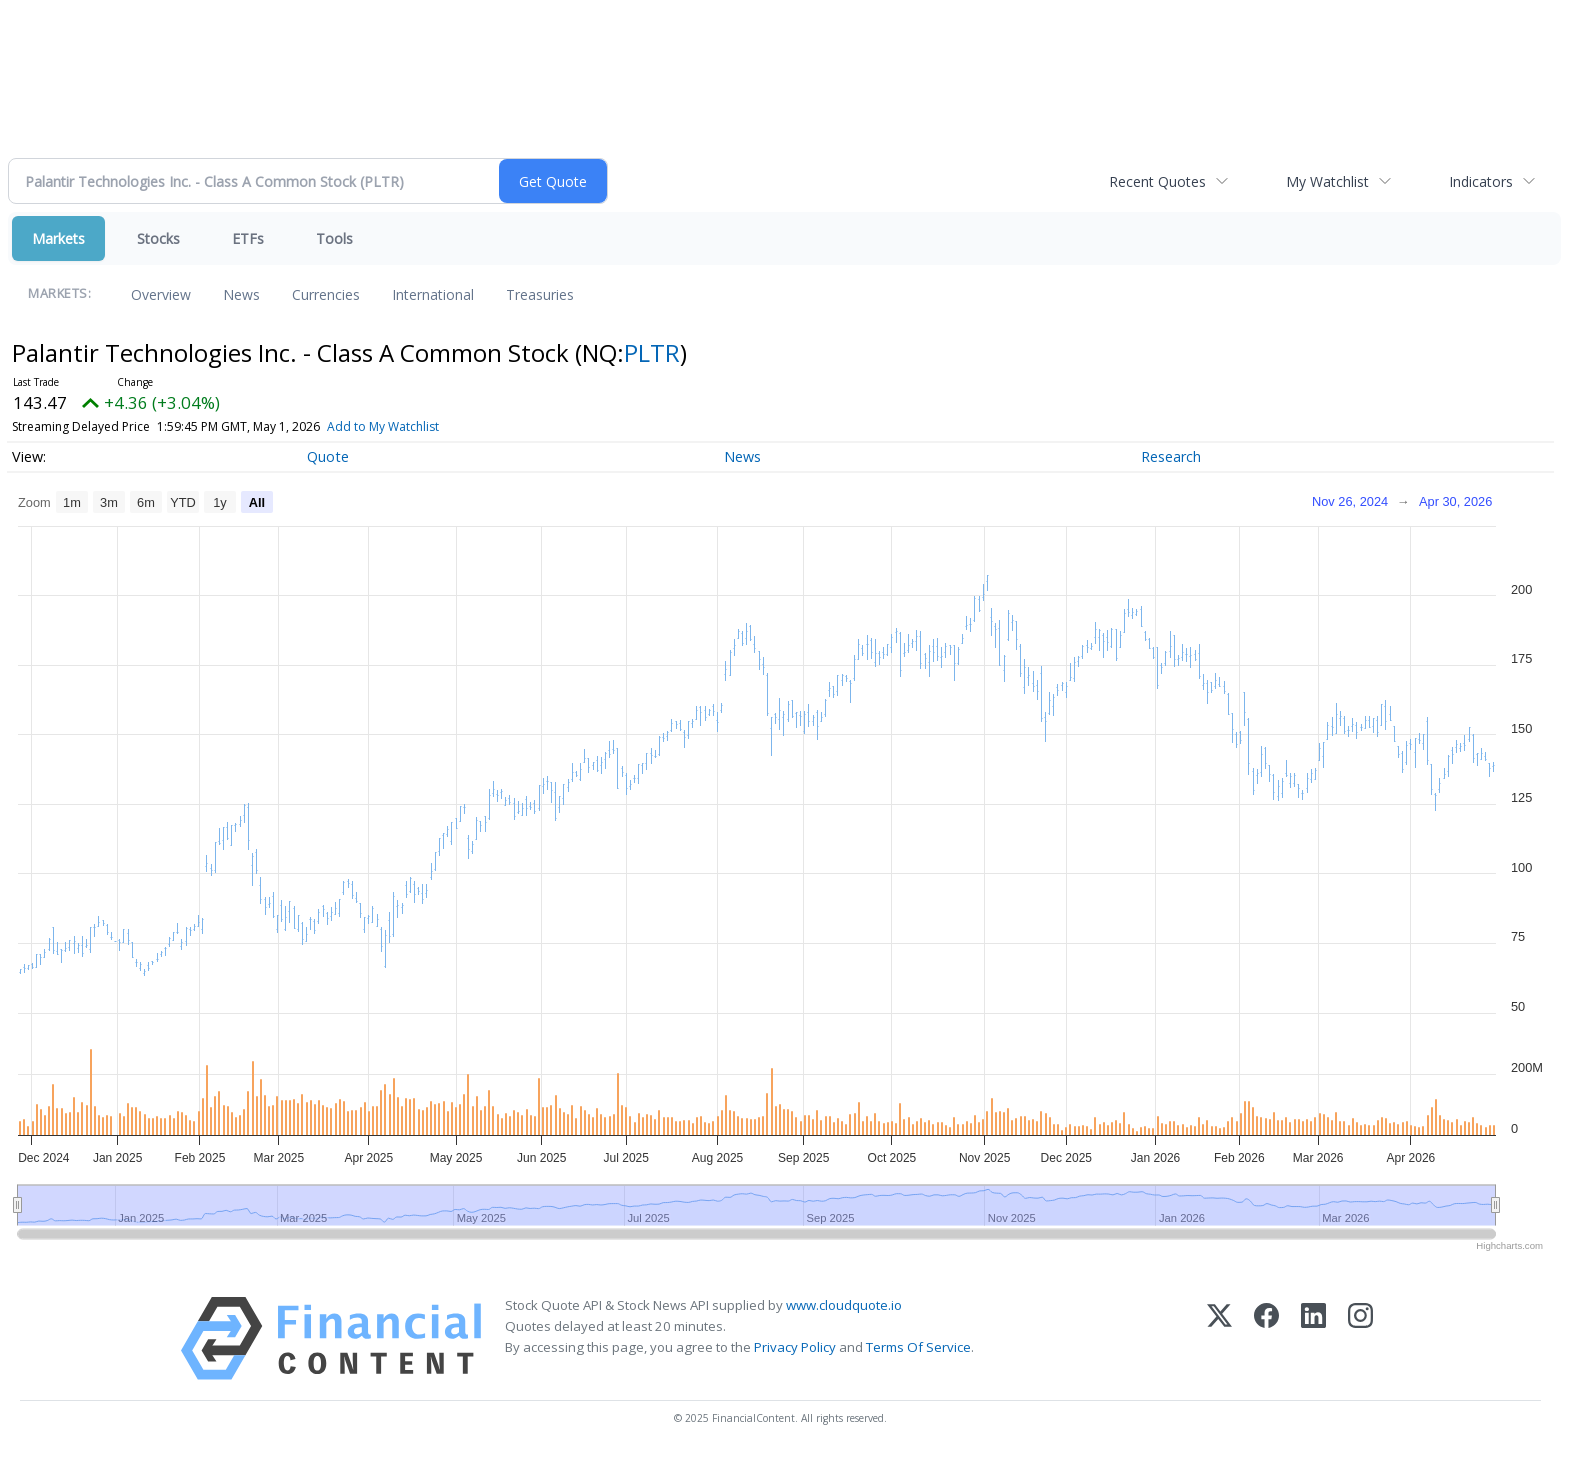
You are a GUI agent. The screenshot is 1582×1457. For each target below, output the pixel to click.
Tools (334, 238)
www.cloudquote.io (844, 1305)
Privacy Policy (795, 1347)
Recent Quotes (1157, 181)
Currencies (326, 294)
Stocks (158, 238)
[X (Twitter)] (1219, 1338)
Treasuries (540, 294)
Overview (161, 294)
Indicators (1481, 181)
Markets (58, 238)
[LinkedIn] (1313, 1338)
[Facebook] (1266, 1338)
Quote (328, 456)
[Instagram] (1360, 1338)
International (433, 294)
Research (1171, 456)
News (241, 294)
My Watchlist (1327, 181)
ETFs (248, 238)
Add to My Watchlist (383, 426)
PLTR (652, 352)
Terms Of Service (918, 1347)
